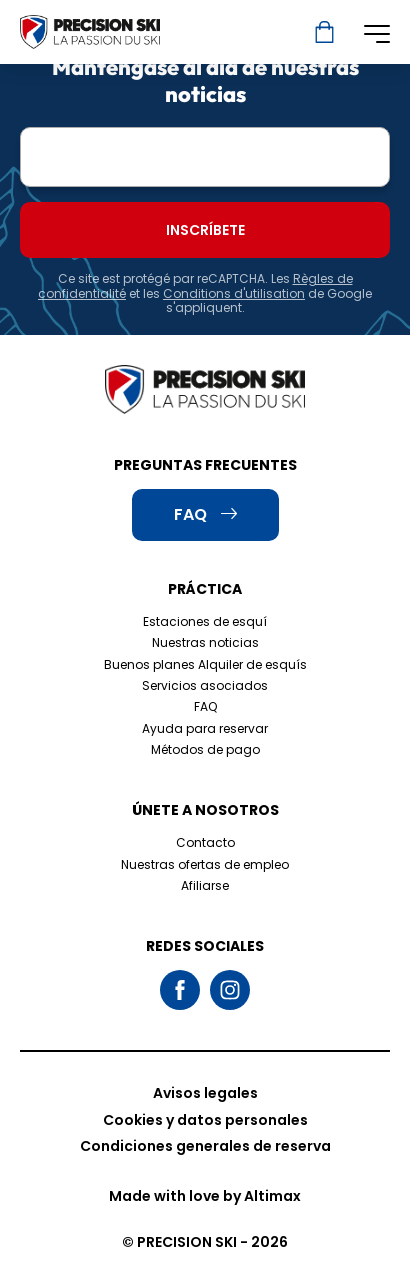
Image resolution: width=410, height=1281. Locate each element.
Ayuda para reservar (205, 728)
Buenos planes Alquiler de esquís (205, 664)
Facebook (180, 990)
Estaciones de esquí (205, 621)
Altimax (272, 1196)
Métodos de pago (205, 749)
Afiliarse (205, 885)
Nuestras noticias (205, 642)
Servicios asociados (205, 685)
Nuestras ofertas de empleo (205, 864)
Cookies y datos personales (205, 1120)
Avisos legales (205, 1093)
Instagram (230, 990)
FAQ (205, 706)
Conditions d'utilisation (234, 293)
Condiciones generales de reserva (205, 1146)
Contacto (205, 842)
